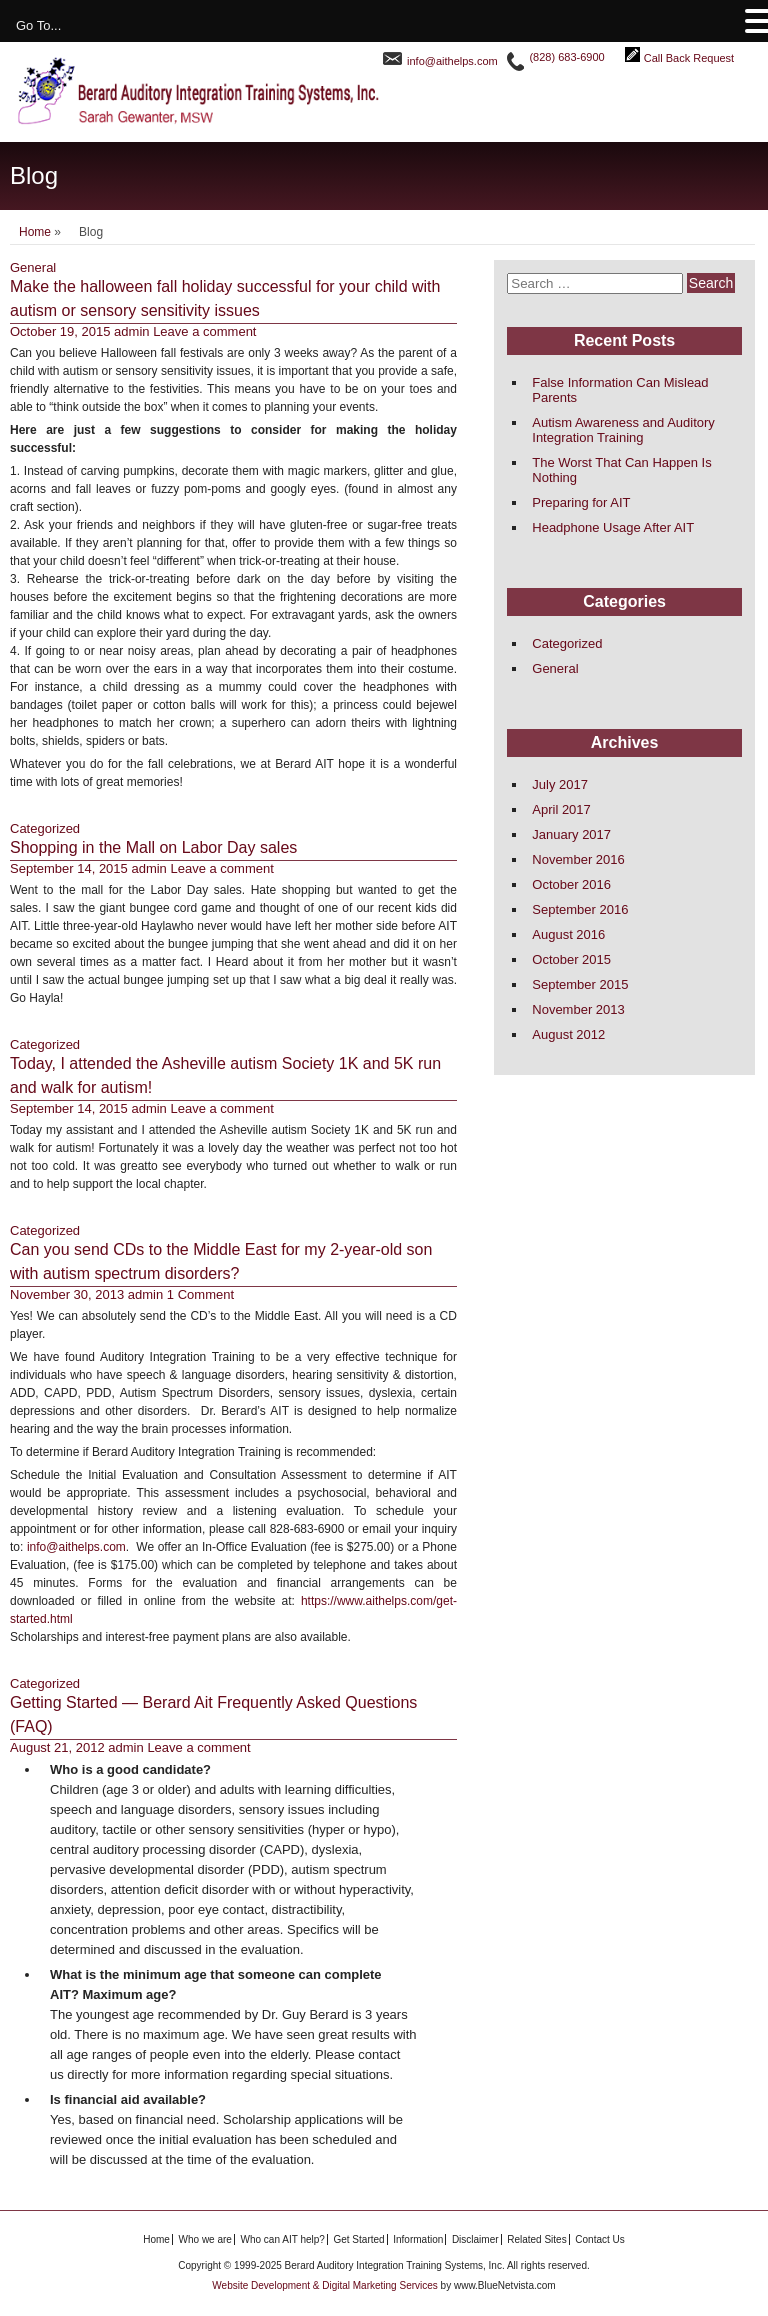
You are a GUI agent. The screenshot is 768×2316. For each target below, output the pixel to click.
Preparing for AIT (581, 502)
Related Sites (536, 2239)
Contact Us (599, 2239)
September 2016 (580, 909)
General (33, 267)
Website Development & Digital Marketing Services (326, 2285)
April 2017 (561, 809)
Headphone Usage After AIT (613, 527)
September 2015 (580, 984)
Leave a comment (204, 331)
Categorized (45, 828)
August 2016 (568, 934)
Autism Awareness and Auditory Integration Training (623, 430)
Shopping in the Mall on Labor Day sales (153, 847)
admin (131, 331)
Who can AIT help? (283, 2239)
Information (418, 2239)
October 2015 (571, 959)
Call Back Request (689, 58)
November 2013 (578, 1009)
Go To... (38, 25)
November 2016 (578, 859)
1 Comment (200, 1294)
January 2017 (571, 834)
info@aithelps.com (452, 61)
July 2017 (560, 784)
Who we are (205, 2239)
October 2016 (571, 884)
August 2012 (568, 1034)
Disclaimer (475, 2239)
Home (35, 232)
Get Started (358, 2239)
